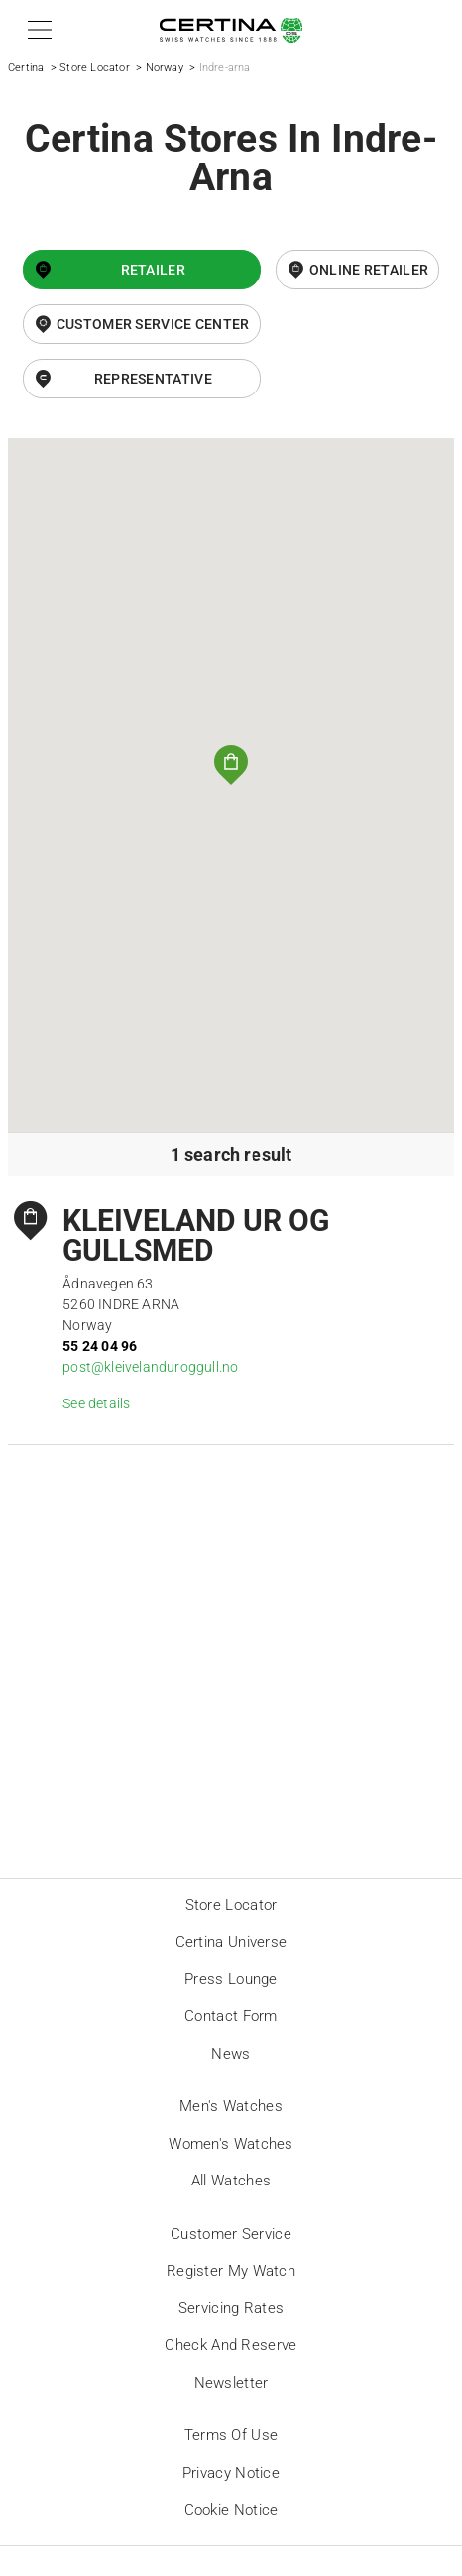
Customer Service (231, 2234)
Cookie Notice (231, 2510)
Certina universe (231, 1942)
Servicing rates (231, 2308)
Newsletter (231, 2383)
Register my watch (231, 2271)
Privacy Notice (231, 2473)
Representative (153, 379)
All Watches (231, 2180)
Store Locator (94, 67)
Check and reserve (230, 2345)
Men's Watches (231, 2106)
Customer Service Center (153, 324)
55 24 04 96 (99, 1346)
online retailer (369, 270)
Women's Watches (231, 2144)
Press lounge (231, 1979)
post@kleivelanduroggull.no (150, 1367)
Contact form (231, 2016)
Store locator (231, 1905)
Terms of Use (231, 2435)
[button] (36, 30)
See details (96, 1403)
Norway (164, 67)
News (230, 2054)
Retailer (153, 270)
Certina (26, 67)
